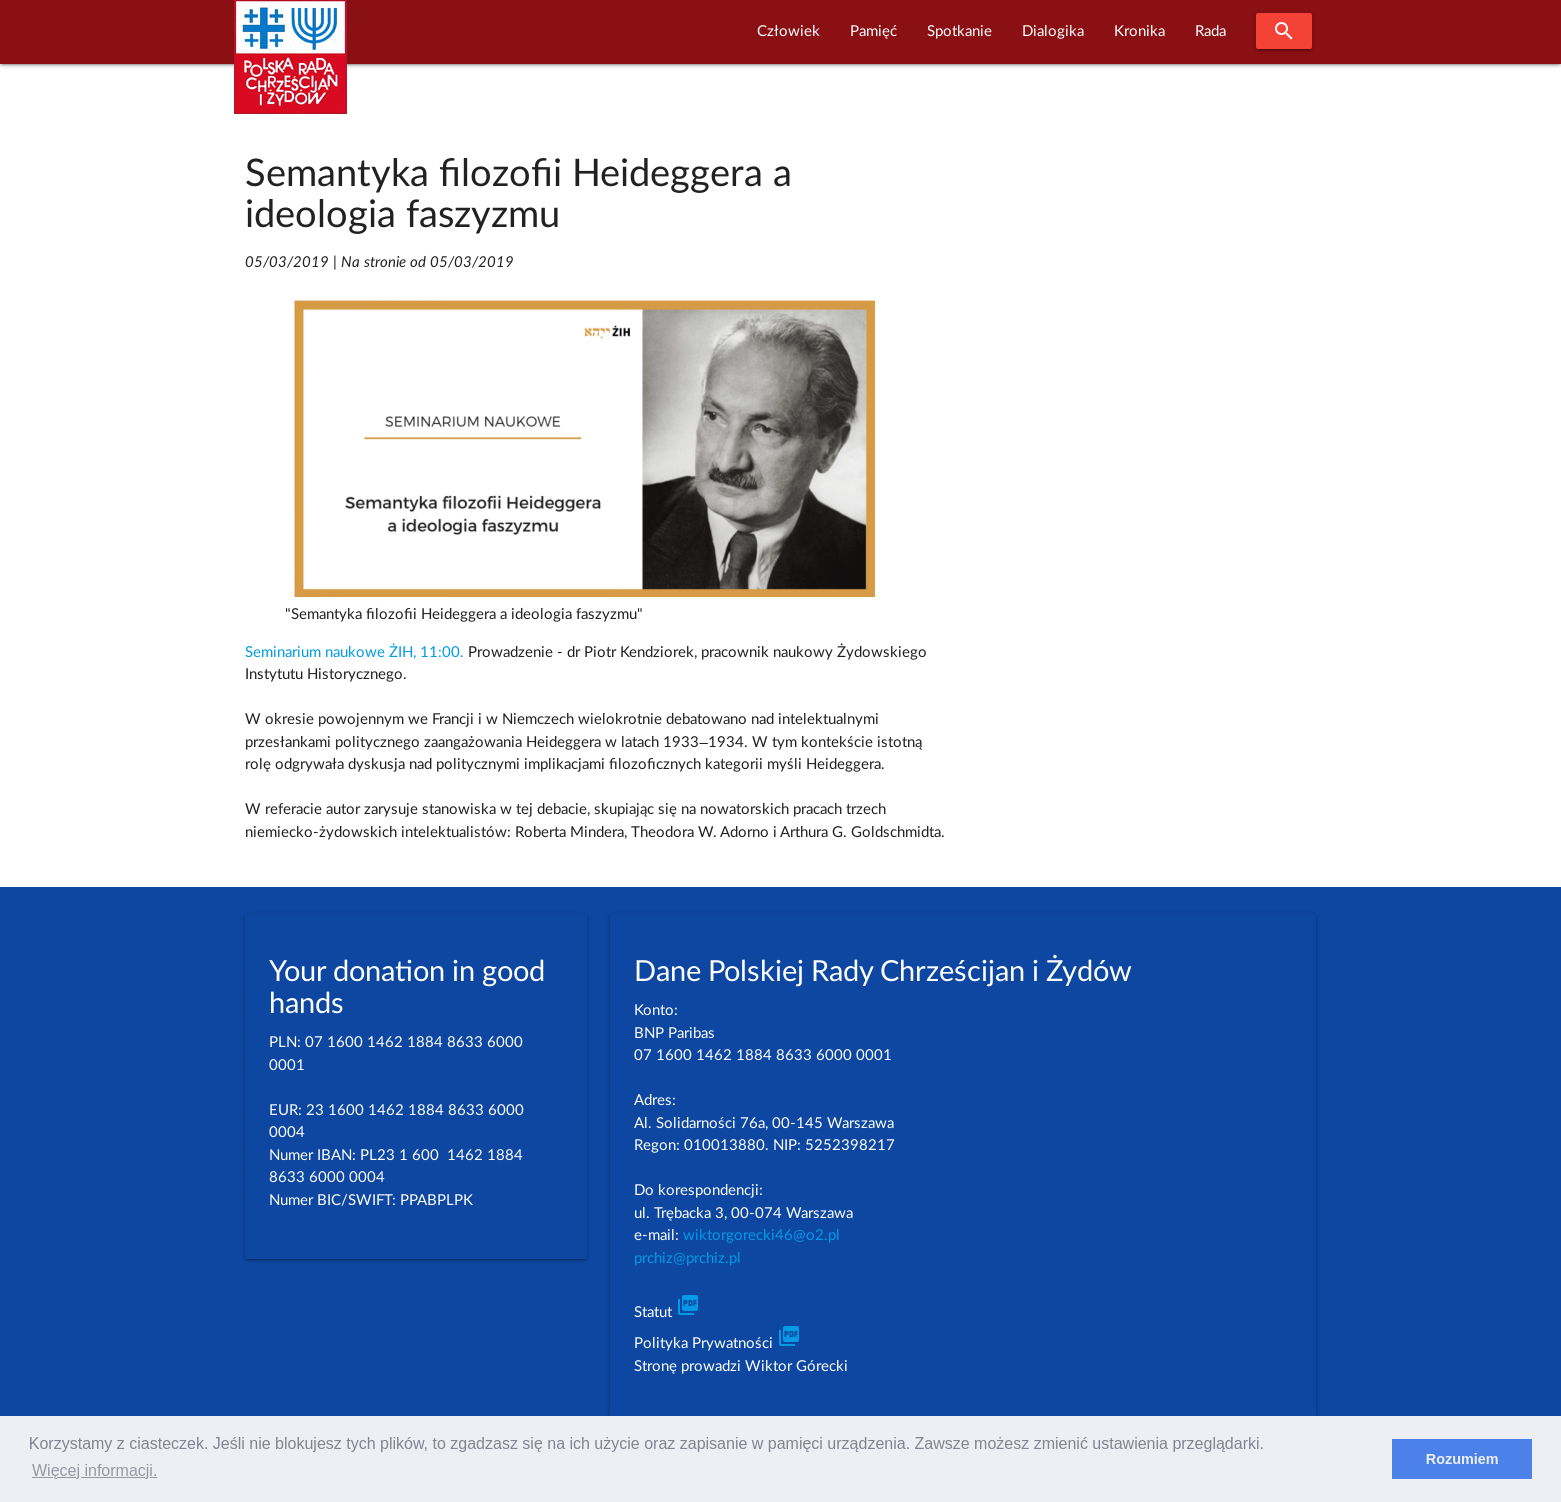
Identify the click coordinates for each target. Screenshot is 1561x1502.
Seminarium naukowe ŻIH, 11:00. (354, 652)
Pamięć (873, 31)
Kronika (1139, 31)
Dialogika (1053, 31)
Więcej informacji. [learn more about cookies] (94, 1470)
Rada (1210, 31)
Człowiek (788, 31)
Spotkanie (959, 31)
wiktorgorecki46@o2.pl (761, 1235)
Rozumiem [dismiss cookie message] (1462, 1459)
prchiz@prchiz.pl (687, 1258)
